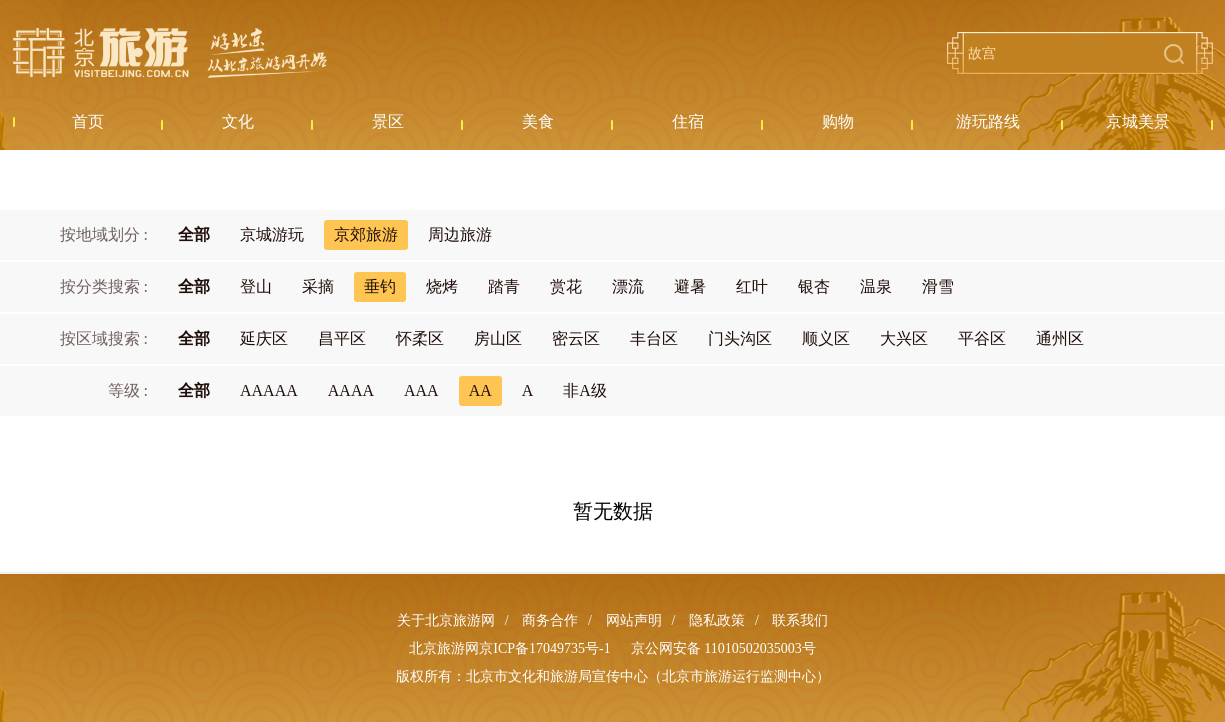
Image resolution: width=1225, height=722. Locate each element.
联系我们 (800, 620)
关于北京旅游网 (446, 620)
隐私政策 (717, 620)
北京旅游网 (170, 53)
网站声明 (634, 620)
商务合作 (550, 620)
